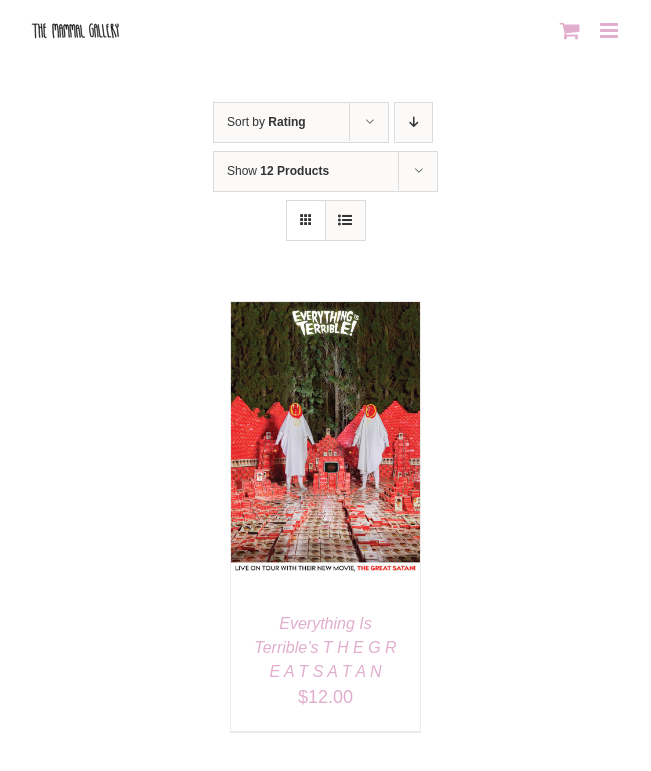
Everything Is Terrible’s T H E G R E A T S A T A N (325, 647)
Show (278, 171)
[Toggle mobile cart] (570, 30)
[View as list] (345, 220)
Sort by (266, 122)
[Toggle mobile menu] (610, 30)
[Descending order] (413, 122)
